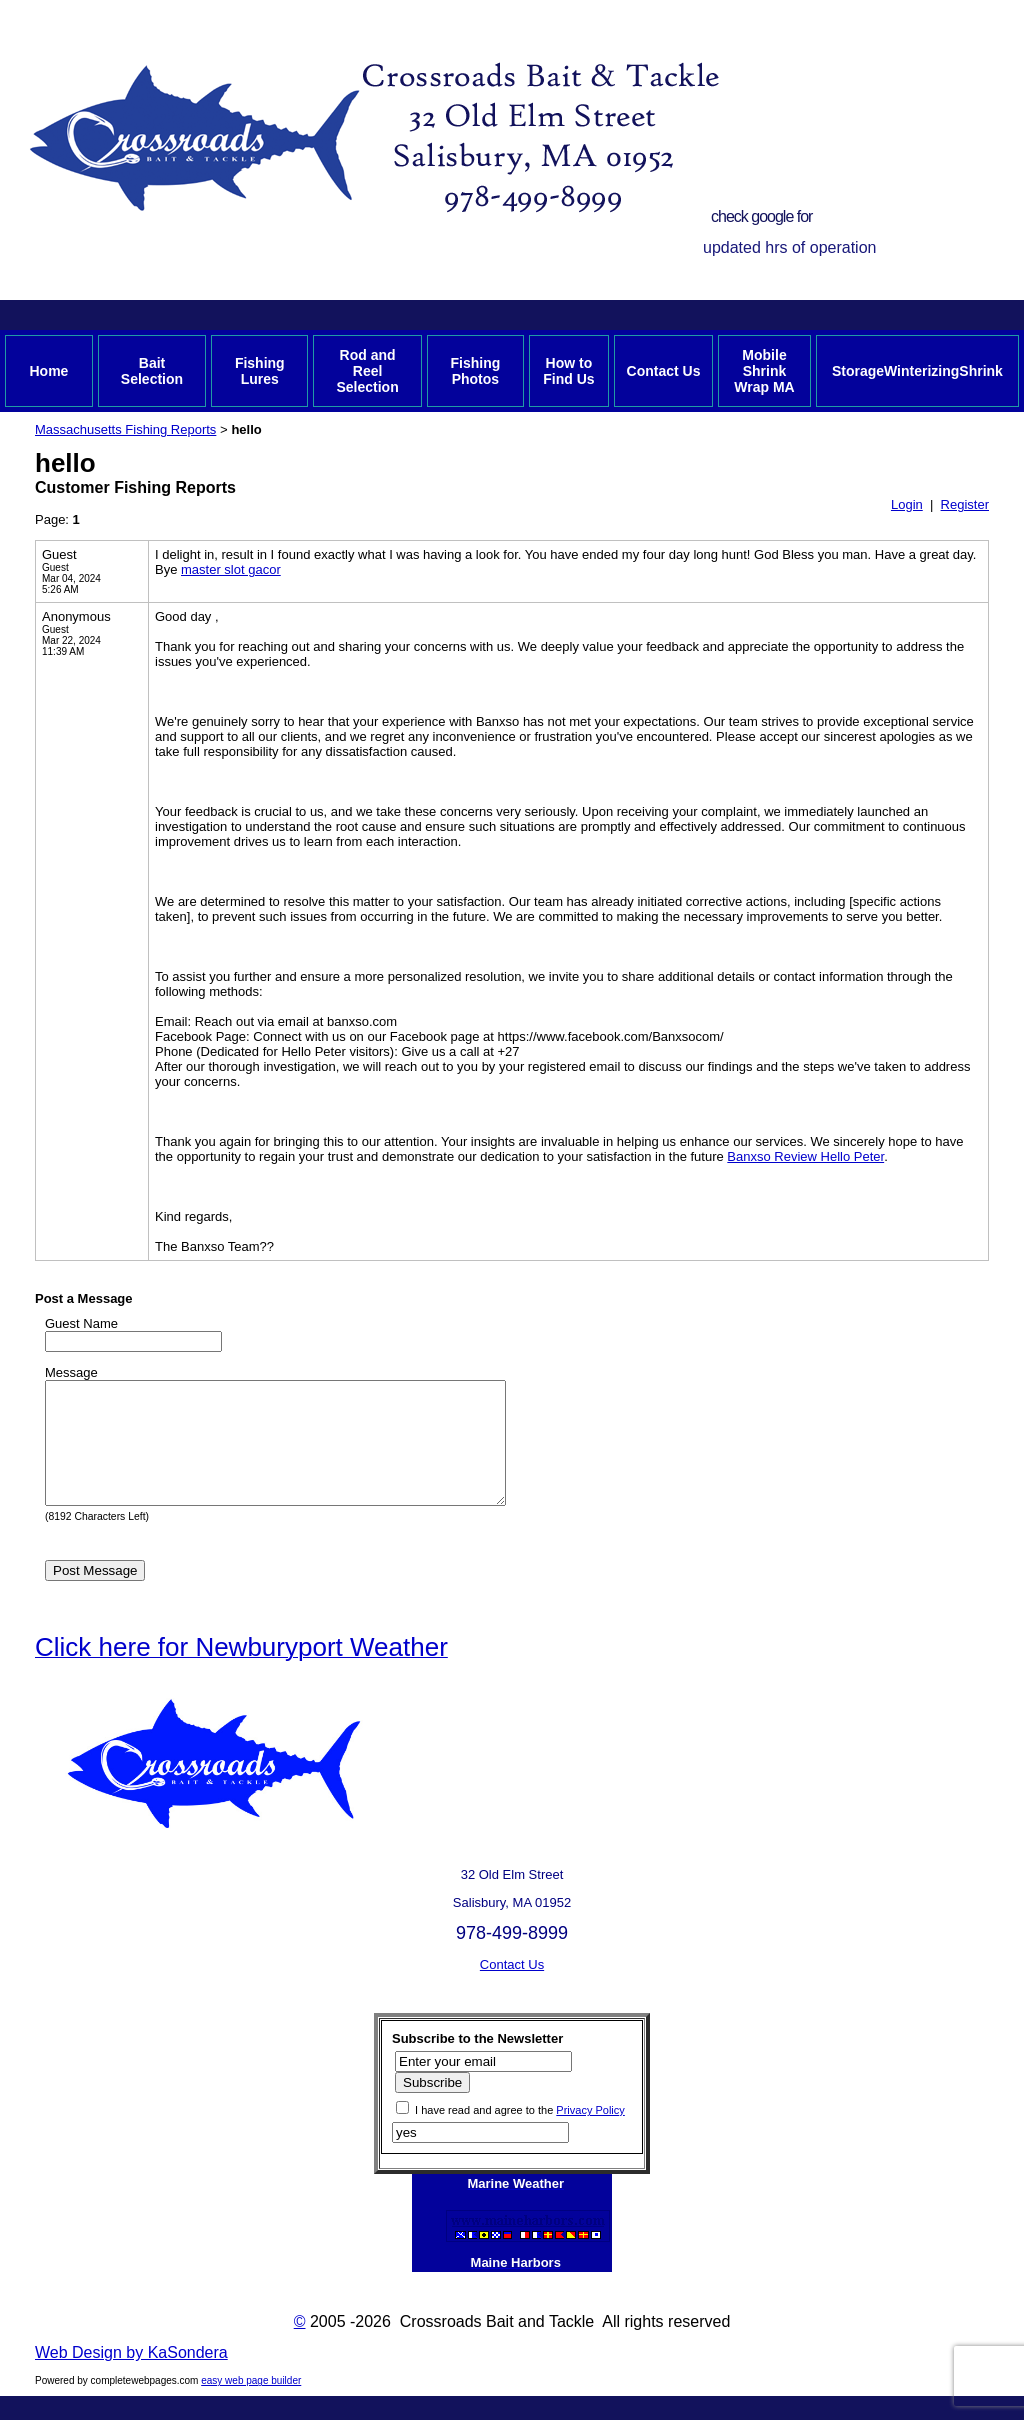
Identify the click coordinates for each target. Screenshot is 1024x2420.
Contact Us (664, 371)
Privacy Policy (590, 2134)
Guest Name (81, 1323)
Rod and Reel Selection (367, 371)
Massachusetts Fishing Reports (125, 429)
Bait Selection (152, 371)
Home (48, 371)
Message (71, 1372)
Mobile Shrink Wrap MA (764, 371)
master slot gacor (231, 569)
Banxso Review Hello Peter (805, 1156)
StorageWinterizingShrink (917, 371)
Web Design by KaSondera (131, 2376)
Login (907, 504)
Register (965, 504)
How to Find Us (568, 371)
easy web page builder (251, 2404)
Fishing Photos (475, 371)
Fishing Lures (260, 371)
